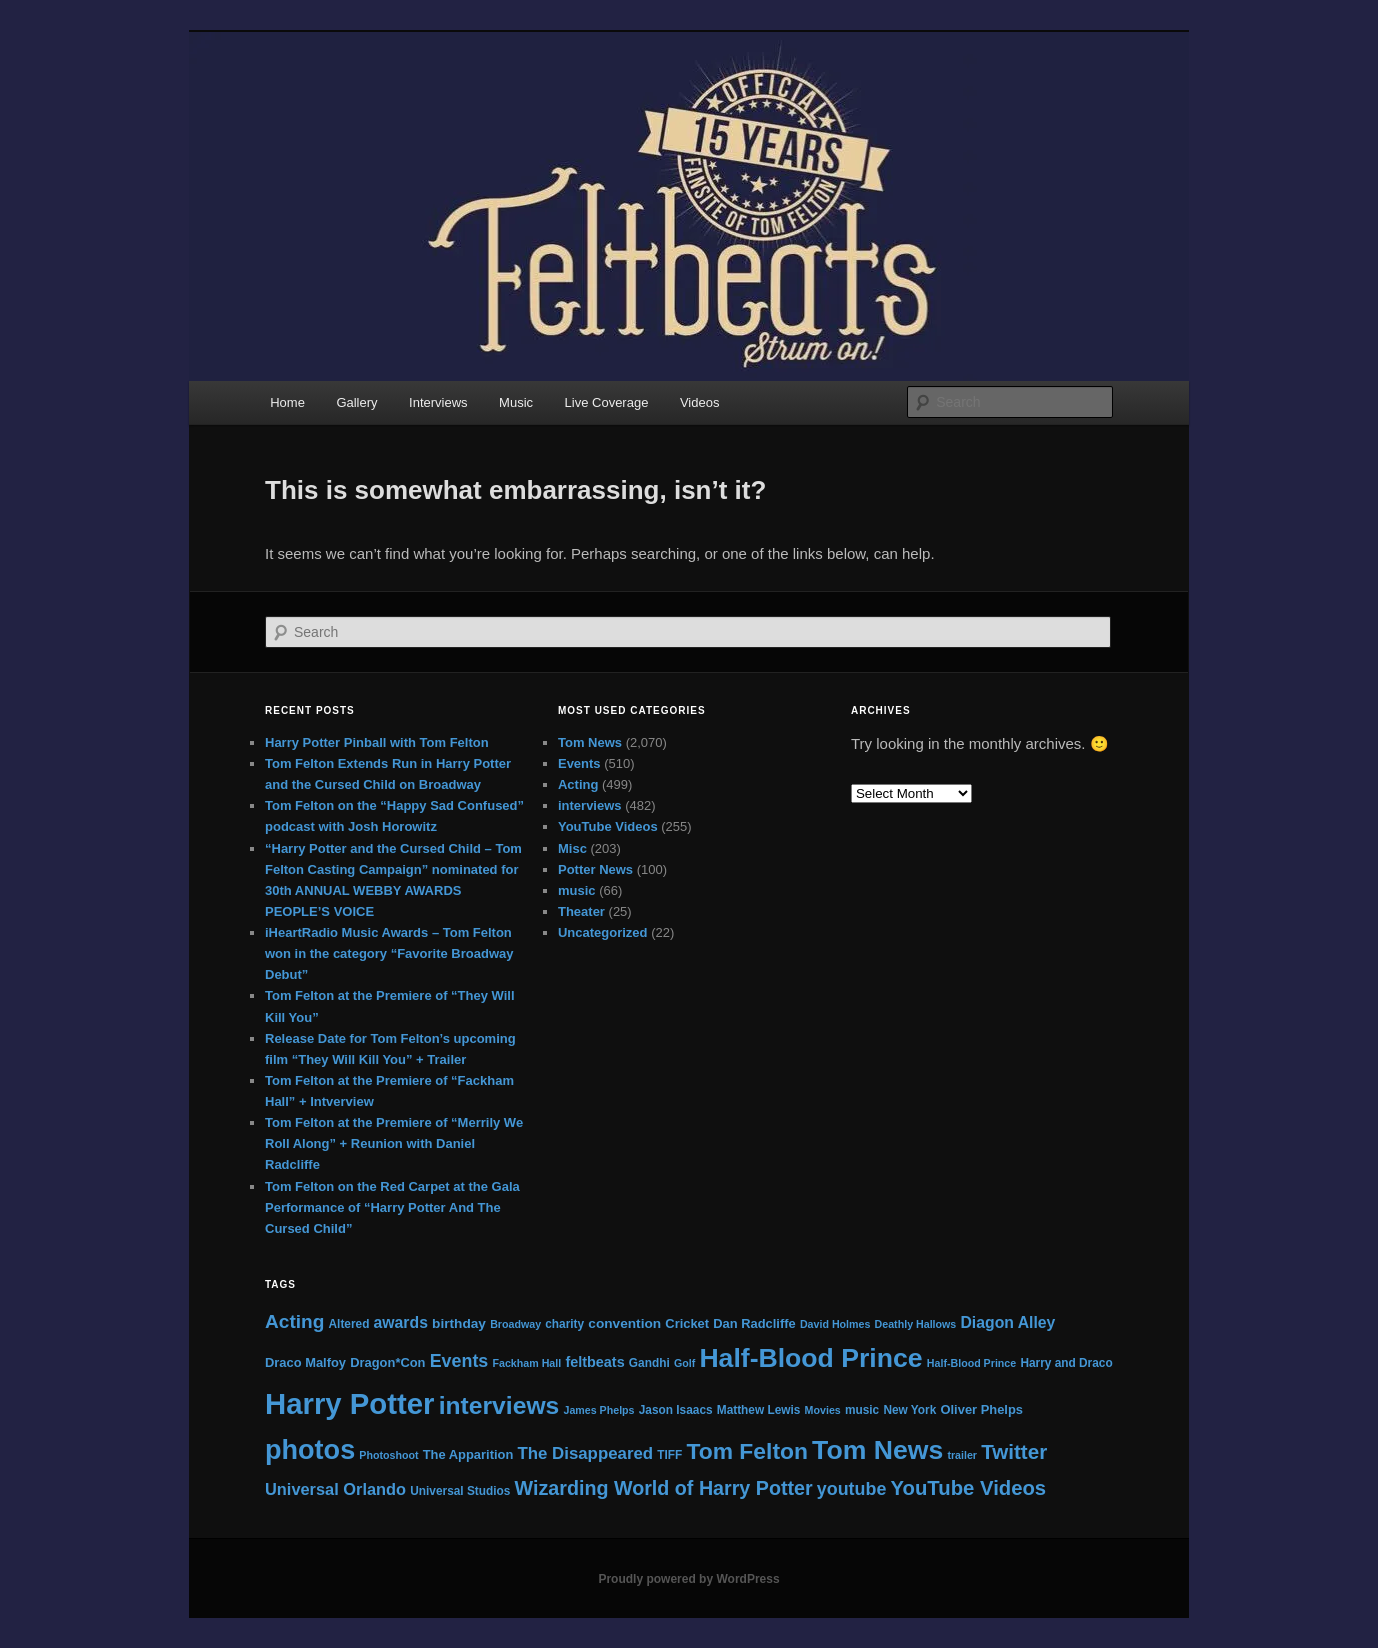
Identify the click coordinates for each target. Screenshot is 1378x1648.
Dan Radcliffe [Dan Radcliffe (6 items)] (754, 1323)
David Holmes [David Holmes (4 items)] (835, 1324)
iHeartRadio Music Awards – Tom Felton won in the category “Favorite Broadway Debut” (389, 953)
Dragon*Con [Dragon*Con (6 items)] (387, 1362)
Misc (572, 848)
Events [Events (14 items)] (459, 1361)
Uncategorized (603, 932)
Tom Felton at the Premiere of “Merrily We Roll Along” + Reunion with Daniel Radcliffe (394, 1143)
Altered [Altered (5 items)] (349, 1324)
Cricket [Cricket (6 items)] (687, 1323)
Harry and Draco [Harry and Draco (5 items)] (1066, 1363)
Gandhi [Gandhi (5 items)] (649, 1363)
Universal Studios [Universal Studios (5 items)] (460, 1491)
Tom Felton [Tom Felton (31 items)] (746, 1451)
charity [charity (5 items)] (564, 1324)
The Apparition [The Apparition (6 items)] (468, 1454)
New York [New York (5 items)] (909, 1410)
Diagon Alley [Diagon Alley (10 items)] (1007, 1322)
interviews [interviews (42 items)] (499, 1405)
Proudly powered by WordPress (688, 1579)
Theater (581, 911)
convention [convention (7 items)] (624, 1323)
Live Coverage (607, 402)
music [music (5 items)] (862, 1410)
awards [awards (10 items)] (401, 1322)
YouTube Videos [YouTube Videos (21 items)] (969, 1488)
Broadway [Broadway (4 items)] (515, 1324)
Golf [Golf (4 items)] (684, 1363)
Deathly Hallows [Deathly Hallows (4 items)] (916, 1324)
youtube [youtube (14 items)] (852, 1489)
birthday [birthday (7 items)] (459, 1323)
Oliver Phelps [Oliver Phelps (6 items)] (982, 1409)
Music (516, 402)
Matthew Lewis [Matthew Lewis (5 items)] (759, 1410)
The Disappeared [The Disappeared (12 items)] (585, 1453)
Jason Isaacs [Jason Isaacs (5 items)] (676, 1410)
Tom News (590, 742)
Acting (578, 784)
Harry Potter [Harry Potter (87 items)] (350, 1403)
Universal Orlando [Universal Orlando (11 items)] (335, 1489)
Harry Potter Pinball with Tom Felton (377, 742)
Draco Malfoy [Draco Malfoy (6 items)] (305, 1362)
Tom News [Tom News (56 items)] (877, 1450)
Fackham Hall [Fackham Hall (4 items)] (526, 1363)
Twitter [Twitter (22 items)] (1014, 1451)
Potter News (595, 869)
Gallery (356, 402)
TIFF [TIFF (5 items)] (669, 1455)
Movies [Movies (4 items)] (823, 1410)
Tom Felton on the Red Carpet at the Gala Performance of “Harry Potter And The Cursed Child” (392, 1207)
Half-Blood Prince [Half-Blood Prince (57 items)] (810, 1358)
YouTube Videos (608, 826)
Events (579, 763)
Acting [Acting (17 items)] (294, 1321)
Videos (700, 402)
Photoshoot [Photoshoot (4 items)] (388, 1455)
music (577, 890)
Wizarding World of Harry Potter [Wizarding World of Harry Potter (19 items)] (664, 1488)
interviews (590, 805)
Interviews (438, 402)
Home (287, 402)
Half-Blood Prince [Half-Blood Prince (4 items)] (971, 1363)
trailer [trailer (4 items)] (962, 1455)
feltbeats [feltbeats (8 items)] (594, 1362)
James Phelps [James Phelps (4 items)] (598, 1410)
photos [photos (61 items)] (310, 1449)
